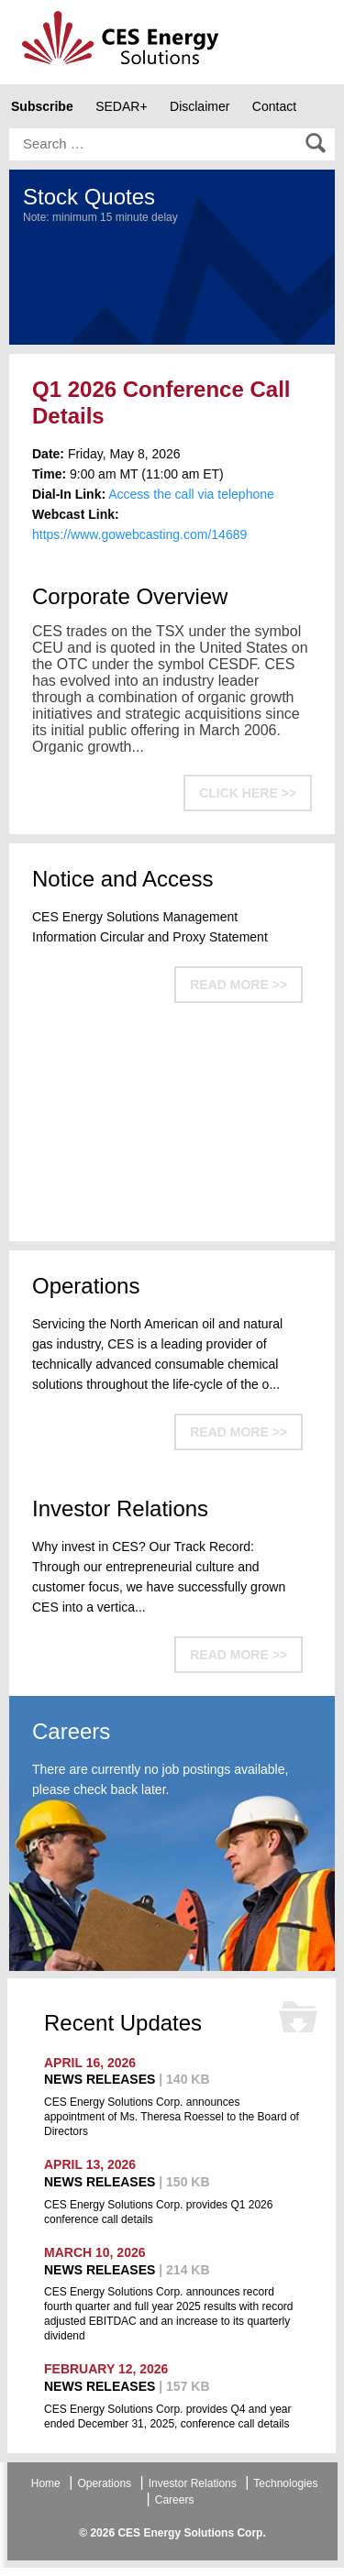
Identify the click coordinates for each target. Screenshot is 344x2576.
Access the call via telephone (191, 494)
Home (46, 2483)
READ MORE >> (238, 984)
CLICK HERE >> (247, 793)
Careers (174, 2499)
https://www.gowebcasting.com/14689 (139, 534)
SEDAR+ (121, 106)
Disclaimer (199, 106)
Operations (104, 2483)
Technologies (285, 2483)
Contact (274, 106)
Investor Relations (193, 2483)
